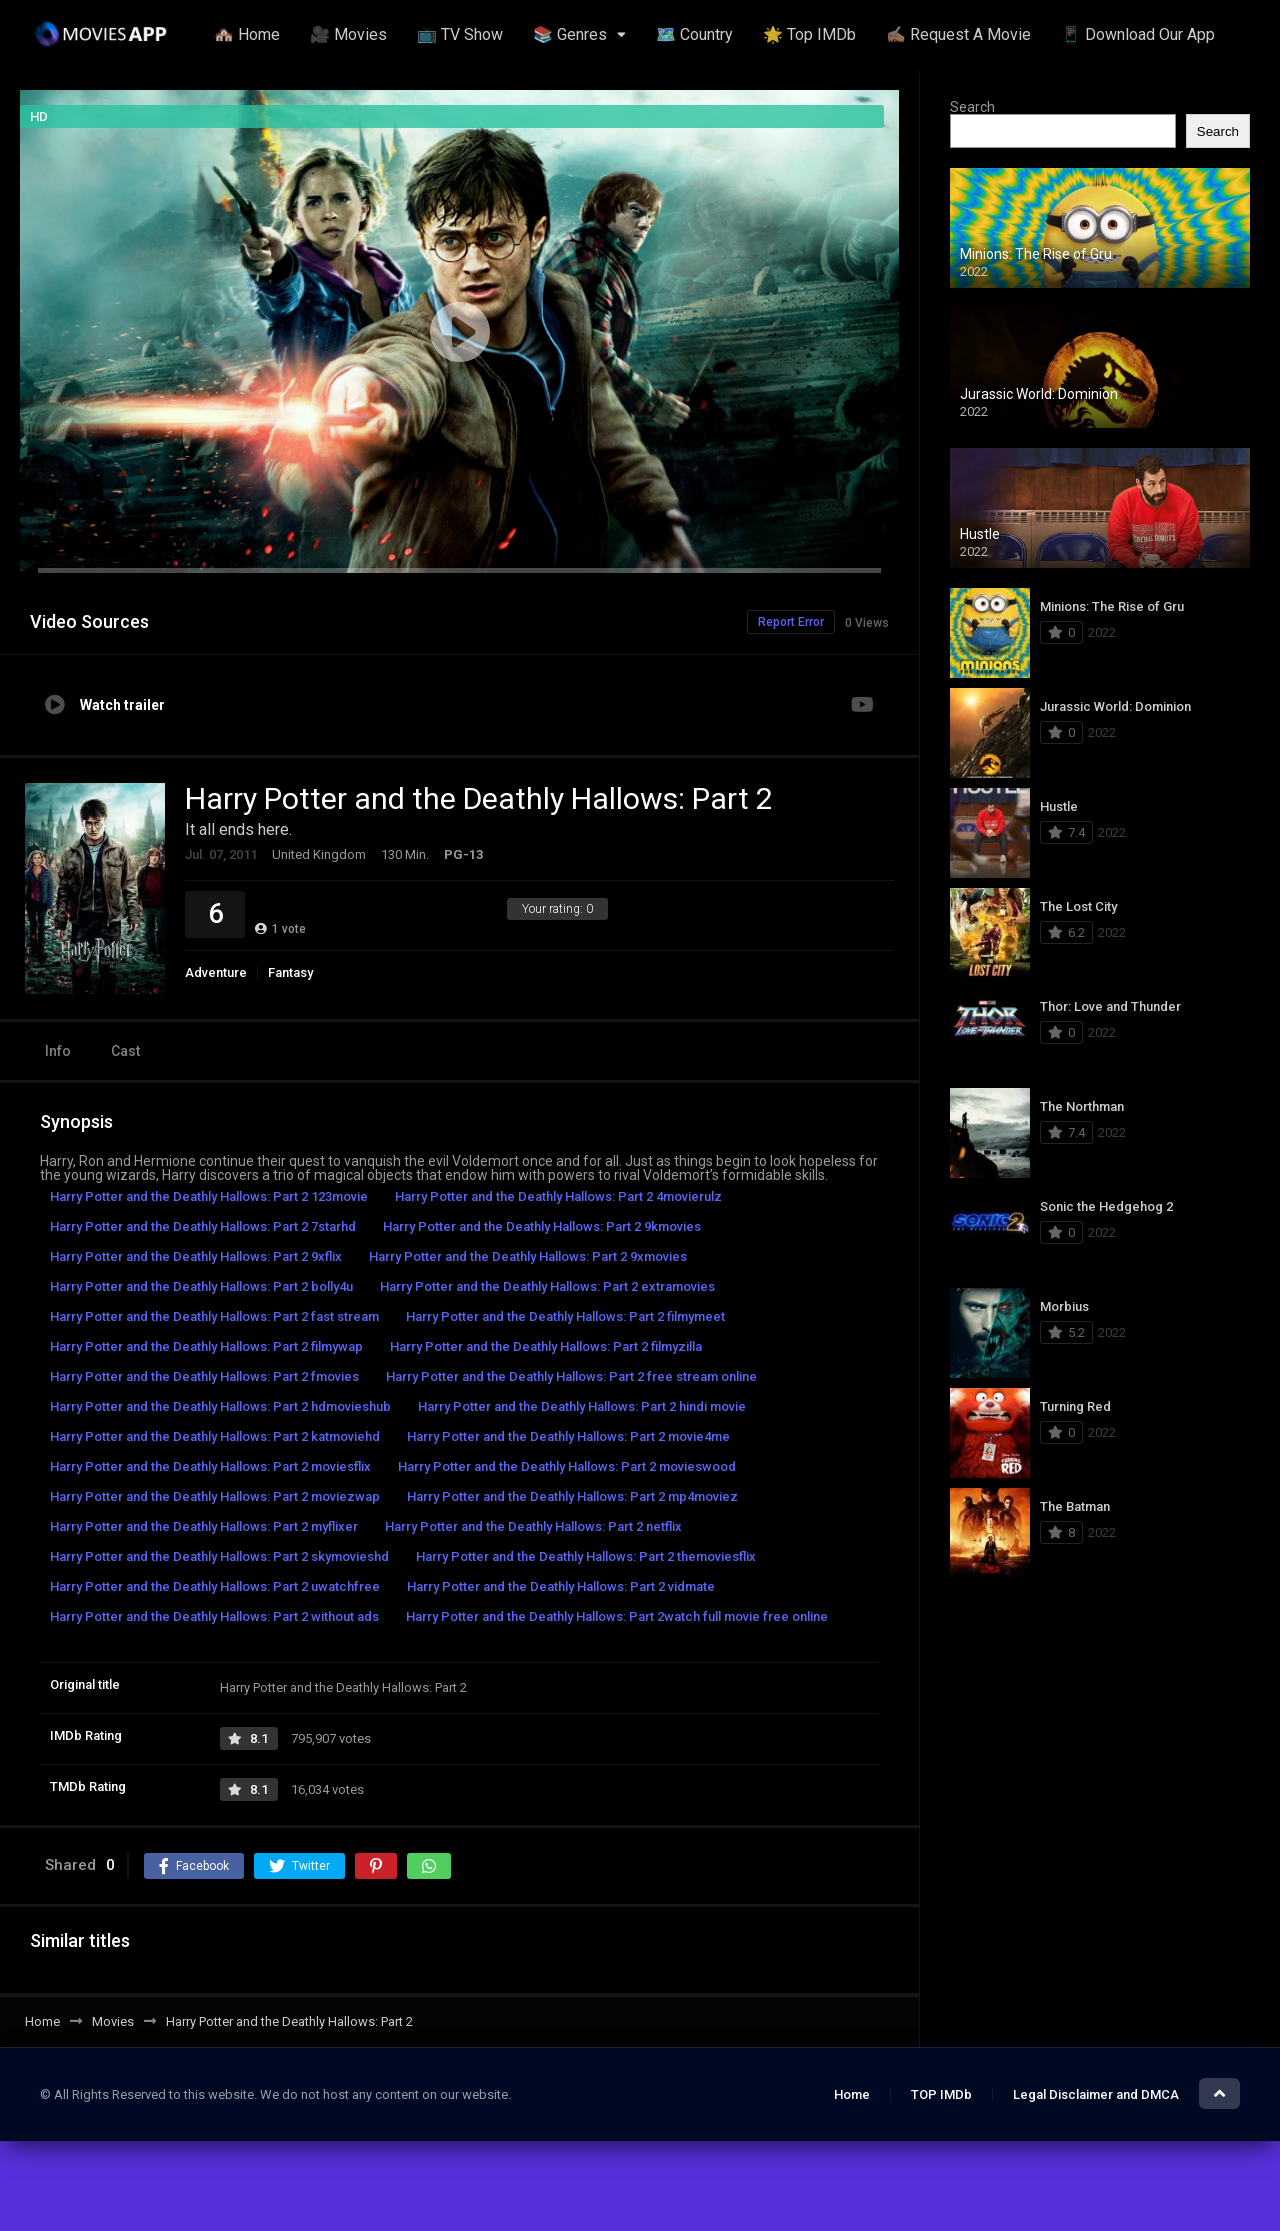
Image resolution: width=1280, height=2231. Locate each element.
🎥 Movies (348, 34)
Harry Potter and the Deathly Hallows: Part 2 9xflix (196, 1256)
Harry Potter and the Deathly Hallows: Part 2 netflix (533, 1526)
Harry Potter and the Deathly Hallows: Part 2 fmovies (204, 1376)
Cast (125, 1051)
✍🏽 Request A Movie (958, 34)
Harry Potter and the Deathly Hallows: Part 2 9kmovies (542, 1226)
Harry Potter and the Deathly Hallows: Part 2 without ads (214, 1616)
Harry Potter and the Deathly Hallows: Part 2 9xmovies (528, 1256)
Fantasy (290, 972)
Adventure (216, 972)
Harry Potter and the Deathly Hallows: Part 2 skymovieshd (219, 1556)
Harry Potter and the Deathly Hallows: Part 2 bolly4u (201, 1286)
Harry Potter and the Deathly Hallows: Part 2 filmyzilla (546, 1346)
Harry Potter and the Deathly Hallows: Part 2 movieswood (567, 1466)
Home (852, 2094)
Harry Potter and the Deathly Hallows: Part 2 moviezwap (215, 1496)
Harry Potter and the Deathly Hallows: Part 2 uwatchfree (215, 1586)
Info (58, 1051)
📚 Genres (570, 34)
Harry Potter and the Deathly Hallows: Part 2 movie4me (568, 1436)
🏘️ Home (247, 34)
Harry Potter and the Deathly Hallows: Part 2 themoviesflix (586, 1556)
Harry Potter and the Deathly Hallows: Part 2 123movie (209, 1196)
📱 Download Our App (1138, 34)
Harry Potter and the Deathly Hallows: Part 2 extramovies (547, 1286)
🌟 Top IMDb (809, 34)
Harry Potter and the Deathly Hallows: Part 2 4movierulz (558, 1196)
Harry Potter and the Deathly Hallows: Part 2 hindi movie (582, 1406)
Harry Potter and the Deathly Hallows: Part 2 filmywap (206, 1346)
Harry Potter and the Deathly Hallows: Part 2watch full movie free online (617, 1616)
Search (972, 107)
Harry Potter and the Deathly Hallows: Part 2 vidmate (561, 1586)
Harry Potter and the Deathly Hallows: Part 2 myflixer (204, 1526)
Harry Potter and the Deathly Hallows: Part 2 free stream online (571, 1376)
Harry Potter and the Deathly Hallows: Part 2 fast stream (214, 1316)
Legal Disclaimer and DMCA (1096, 2094)
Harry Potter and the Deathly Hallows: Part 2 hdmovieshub (220, 1406)
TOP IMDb (941, 2094)
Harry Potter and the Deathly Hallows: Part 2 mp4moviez (572, 1496)
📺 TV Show (460, 34)
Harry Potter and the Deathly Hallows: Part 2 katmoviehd (215, 1436)
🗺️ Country (694, 34)
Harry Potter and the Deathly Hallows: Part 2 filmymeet (565, 1316)
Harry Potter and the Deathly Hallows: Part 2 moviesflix (210, 1466)
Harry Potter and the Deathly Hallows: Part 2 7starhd (203, 1226)
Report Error (791, 622)
